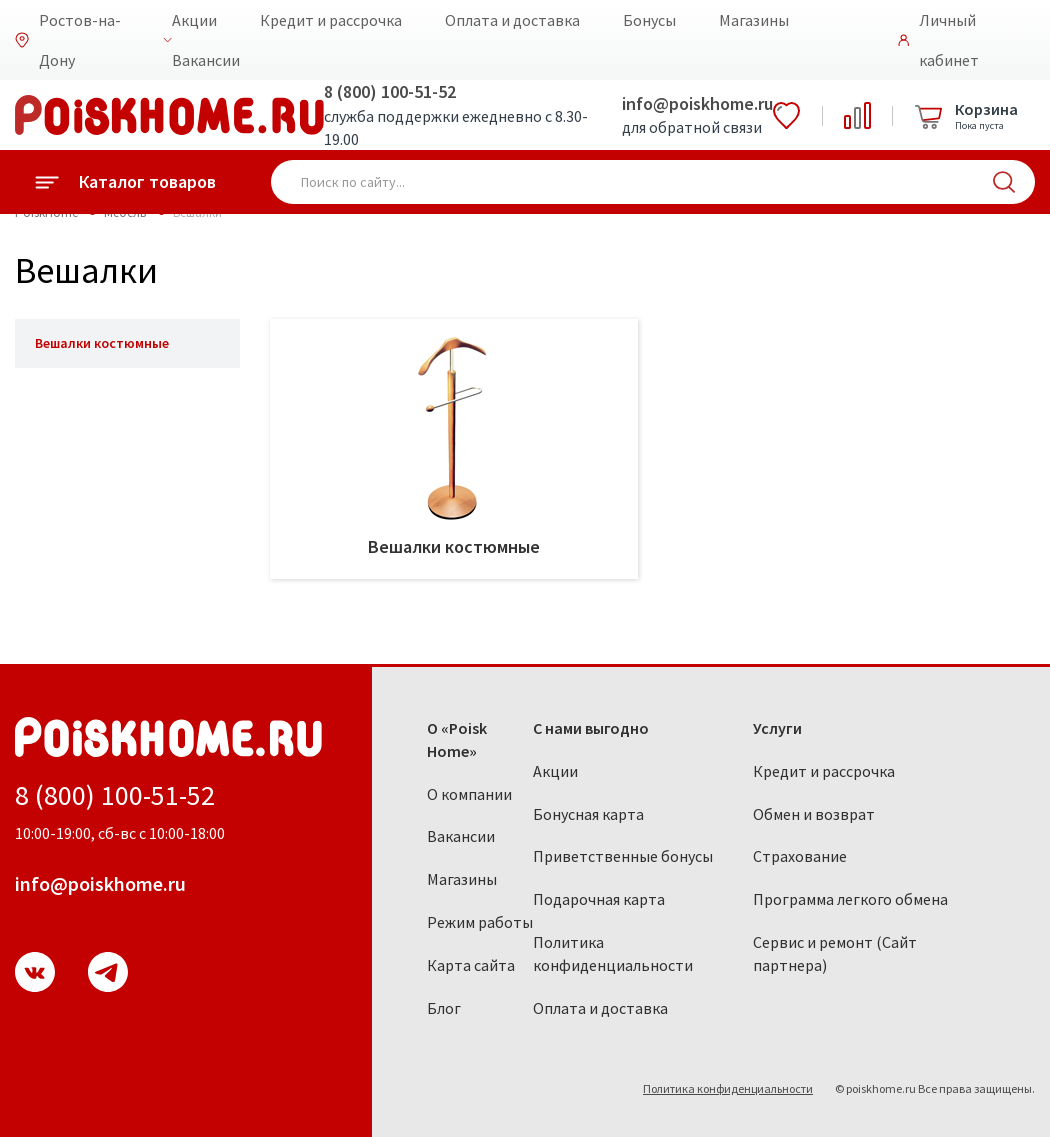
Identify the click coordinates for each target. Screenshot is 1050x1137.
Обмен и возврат (814, 814)
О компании (469, 794)
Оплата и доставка (512, 20)
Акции (194, 20)
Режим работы (480, 922)
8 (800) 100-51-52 (390, 91)
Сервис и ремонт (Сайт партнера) (835, 953)
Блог (444, 1008)
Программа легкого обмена (850, 899)
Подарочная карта (599, 899)
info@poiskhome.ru (697, 103)
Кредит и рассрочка (331, 20)
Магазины (754, 20)
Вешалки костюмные (102, 343)
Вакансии (206, 60)
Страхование (800, 856)
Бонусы (649, 20)
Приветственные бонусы (623, 856)
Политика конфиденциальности (613, 953)
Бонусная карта (588, 814)
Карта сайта (471, 965)
